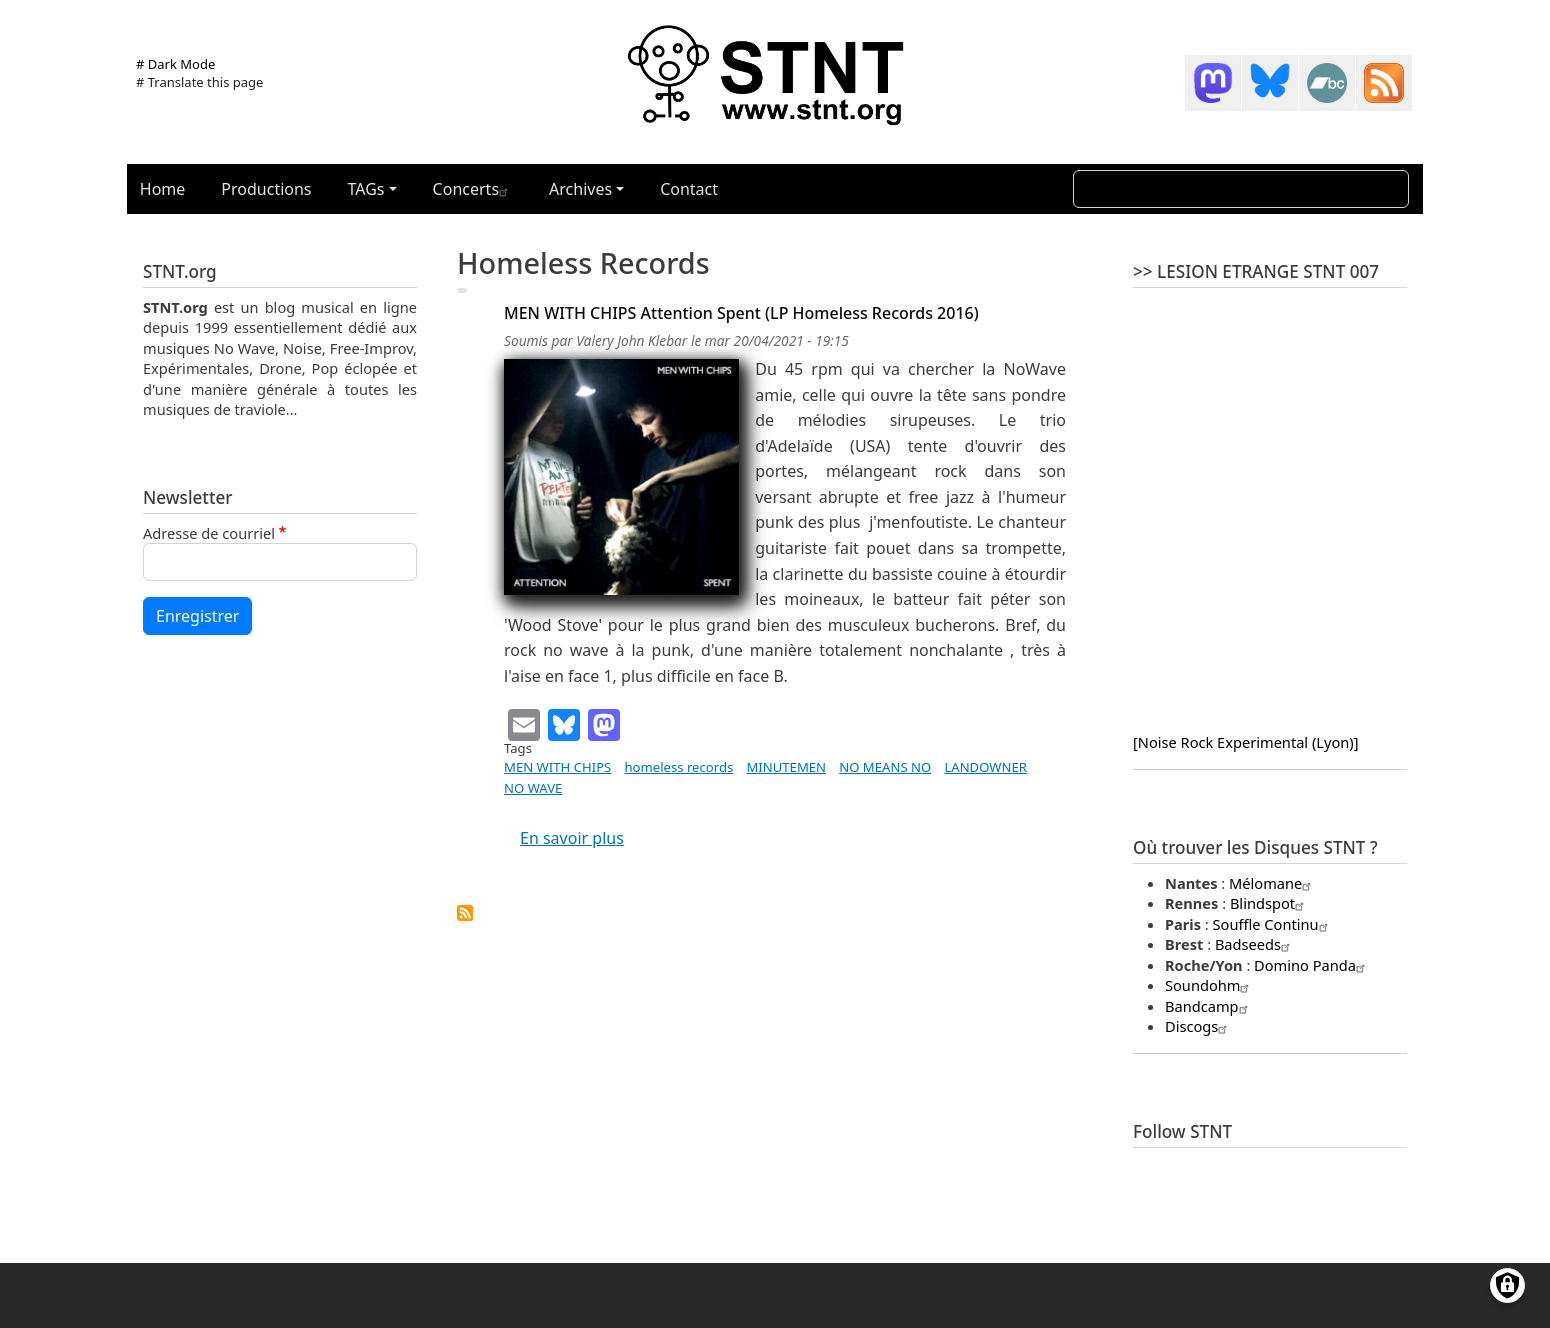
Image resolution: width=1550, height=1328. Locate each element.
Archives (580, 189)
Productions (266, 189)
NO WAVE (533, 788)
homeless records (678, 767)
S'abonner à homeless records (465, 913)
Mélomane (1272, 883)
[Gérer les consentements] (1507, 1285)
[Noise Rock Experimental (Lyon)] (1245, 742)
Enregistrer (197, 616)
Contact (689, 189)
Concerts (473, 189)
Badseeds (1255, 944)
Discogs (1198, 1026)
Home (163, 189)
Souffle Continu (1273, 924)
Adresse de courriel (209, 533)
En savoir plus (572, 838)
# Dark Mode (175, 64)
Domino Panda (1312, 965)
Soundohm (1209, 985)
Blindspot (1269, 903)
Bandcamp (1209, 1006)
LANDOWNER (985, 767)
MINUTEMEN (786, 767)
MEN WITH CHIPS (557, 767)
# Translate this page (199, 82)
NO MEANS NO (885, 767)
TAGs (366, 189)
